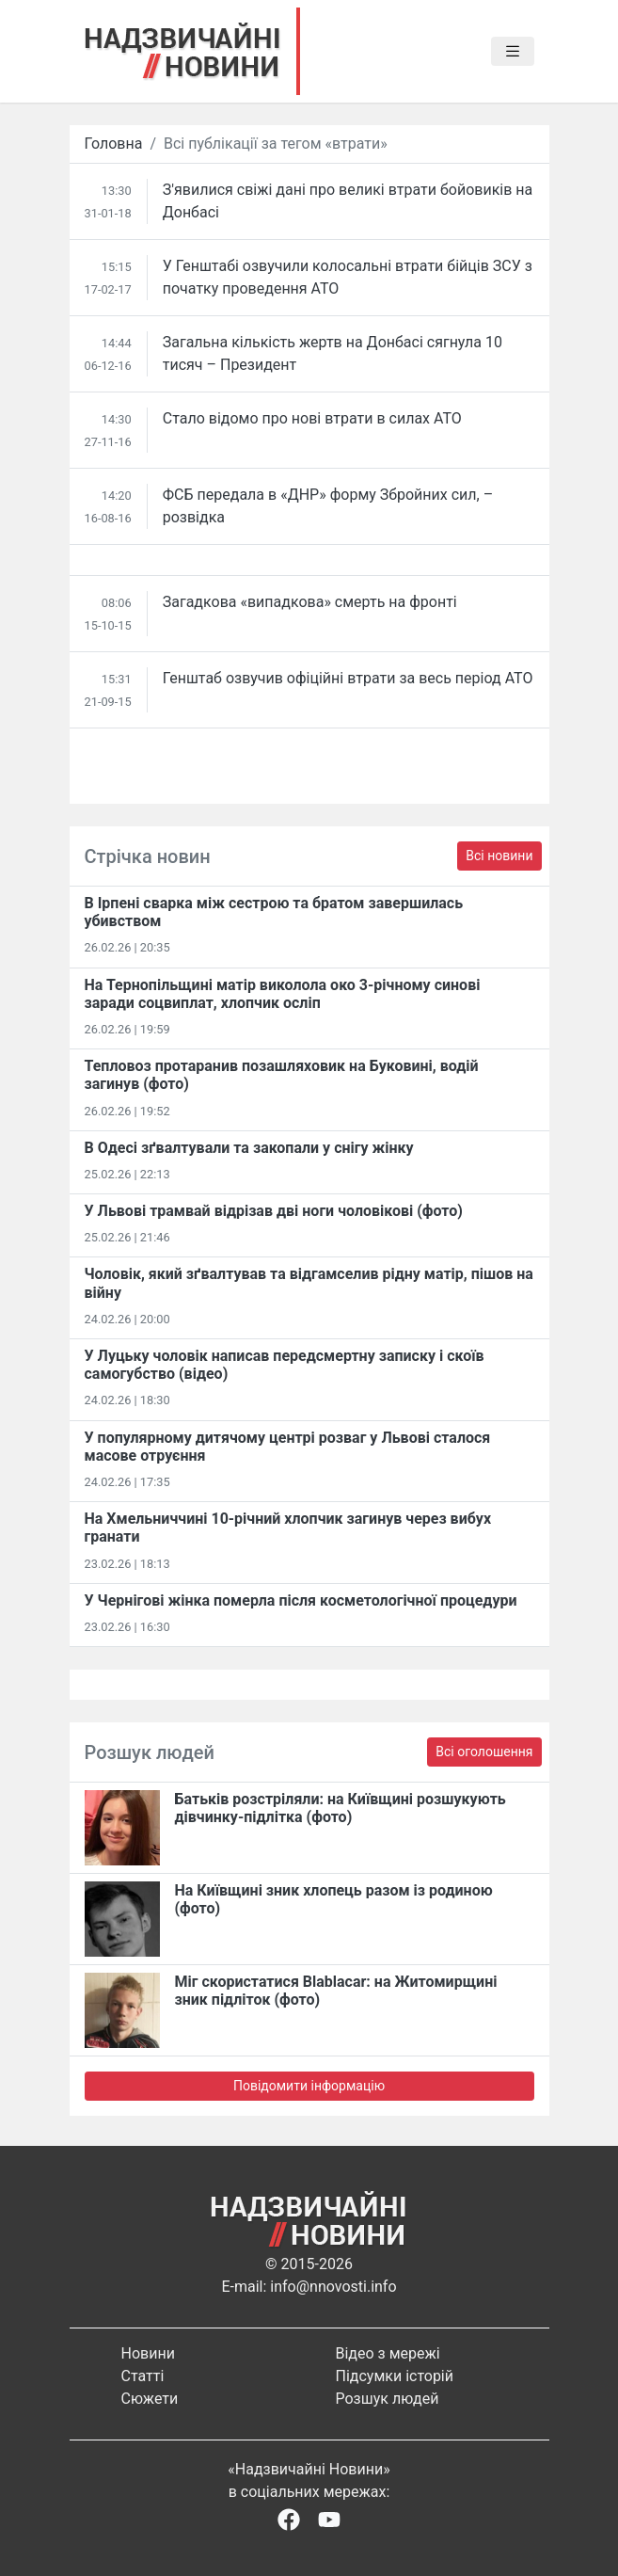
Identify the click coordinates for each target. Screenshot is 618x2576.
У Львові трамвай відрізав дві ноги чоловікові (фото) (274, 1211)
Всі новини (499, 855)
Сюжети (150, 2399)
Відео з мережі (388, 2353)
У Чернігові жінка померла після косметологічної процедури (301, 1600)
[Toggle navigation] (512, 52)
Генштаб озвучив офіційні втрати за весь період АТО (348, 678)
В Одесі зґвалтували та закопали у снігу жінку (249, 1148)
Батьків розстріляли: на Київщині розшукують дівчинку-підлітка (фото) (340, 1808)
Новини (148, 2353)
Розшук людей (387, 2399)
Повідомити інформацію (309, 2085)
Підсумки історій (395, 2376)
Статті (143, 2376)
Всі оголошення (484, 1751)
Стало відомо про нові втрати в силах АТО (312, 418)
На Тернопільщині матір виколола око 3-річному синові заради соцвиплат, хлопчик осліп (283, 994)
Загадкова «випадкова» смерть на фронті (310, 602)
